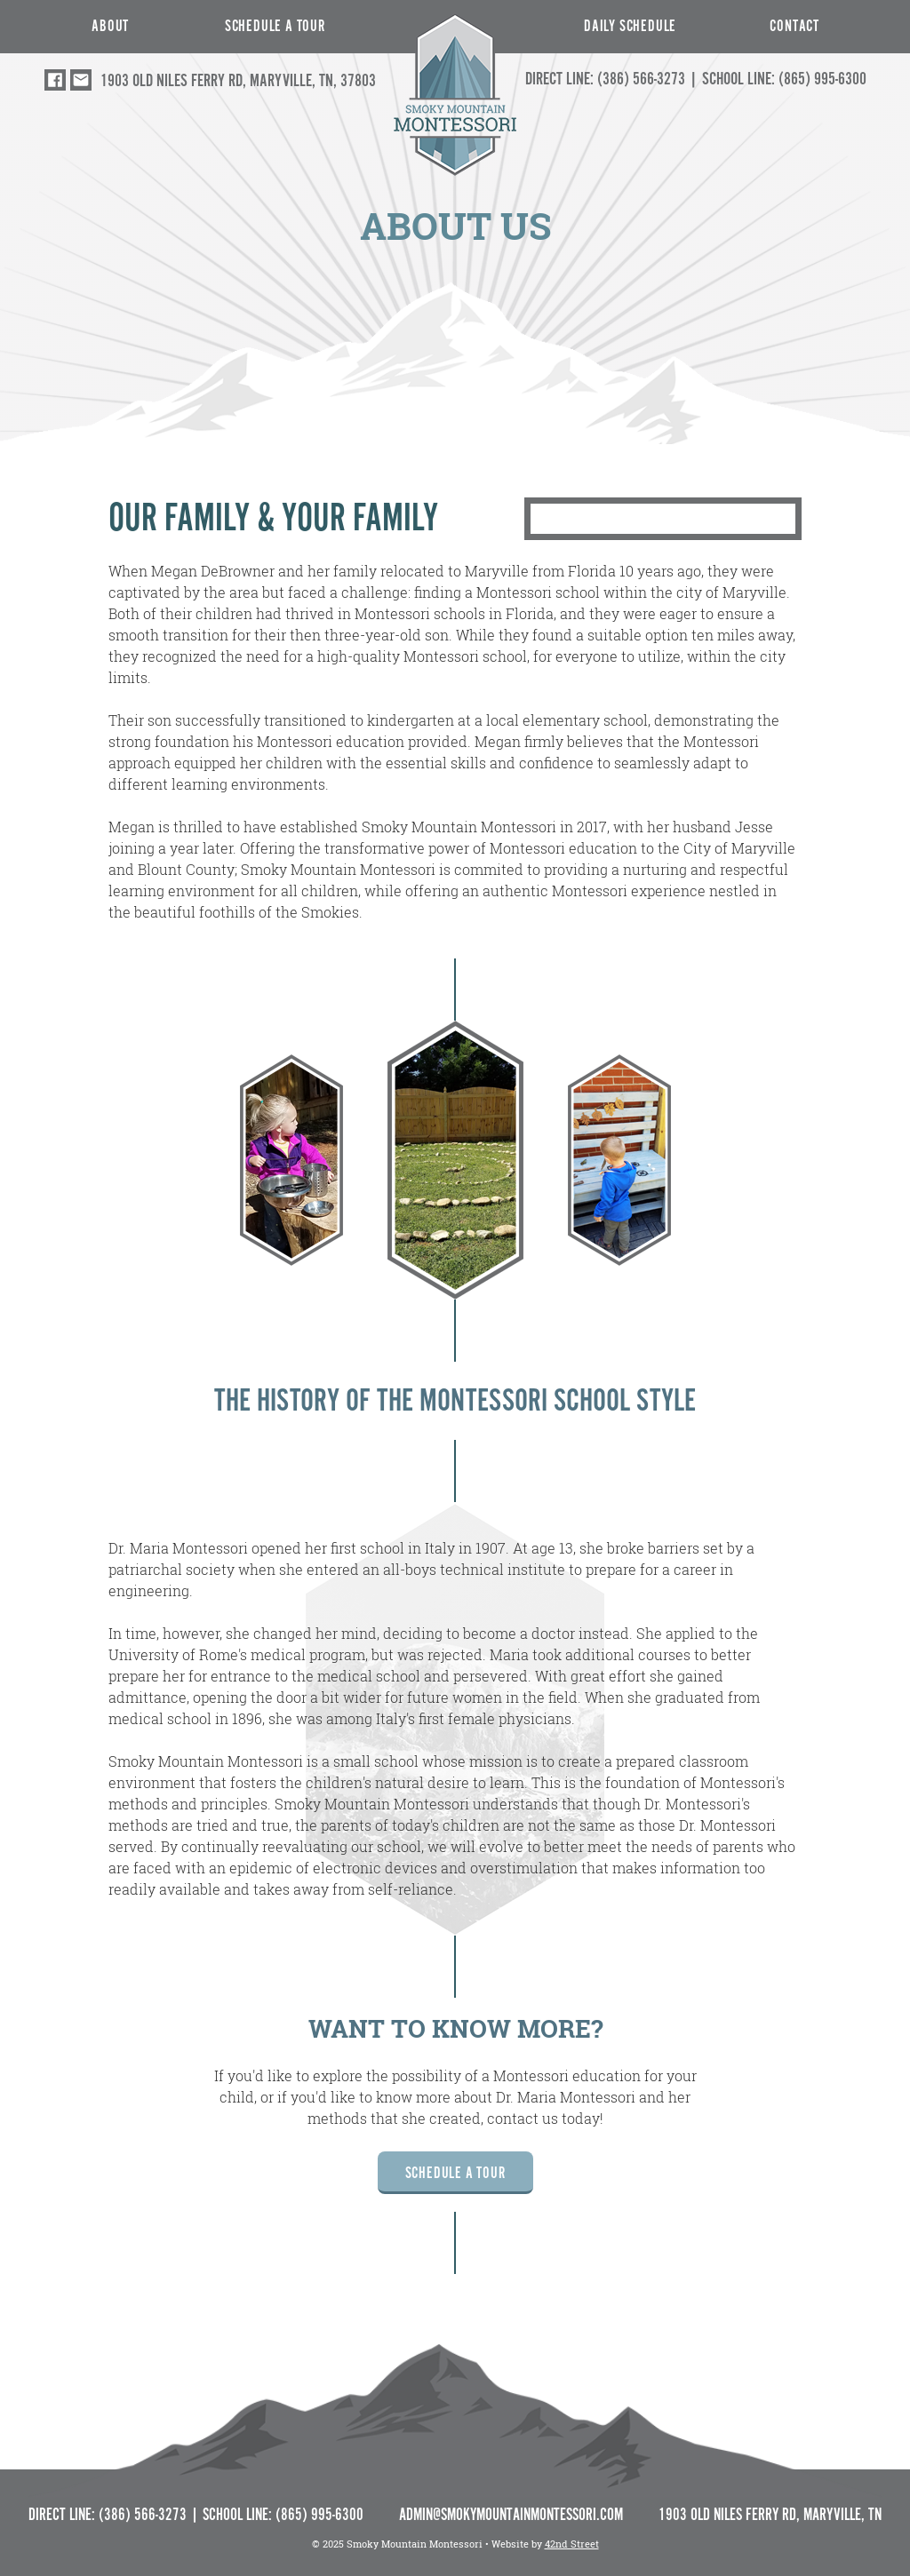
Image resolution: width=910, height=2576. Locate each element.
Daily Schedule (630, 26)
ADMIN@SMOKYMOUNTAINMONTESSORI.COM (511, 2514)
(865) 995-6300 (822, 78)
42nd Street (572, 2543)
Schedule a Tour (275, 26)
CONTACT (794, 26)
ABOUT (110, 26)
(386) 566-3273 (641, 78)
